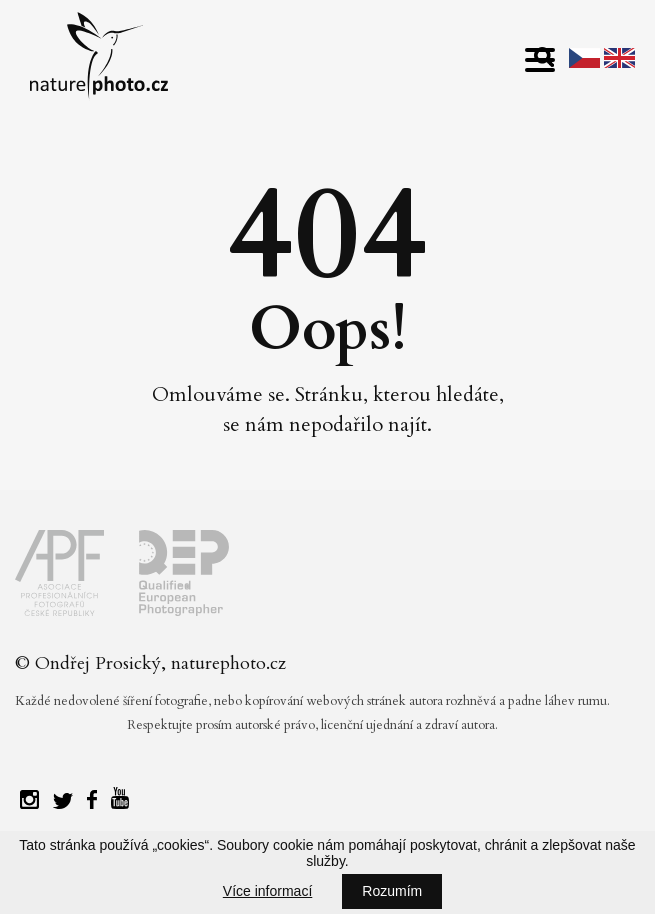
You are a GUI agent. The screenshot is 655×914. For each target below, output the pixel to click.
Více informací (267, 891)
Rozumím (392, 891)
